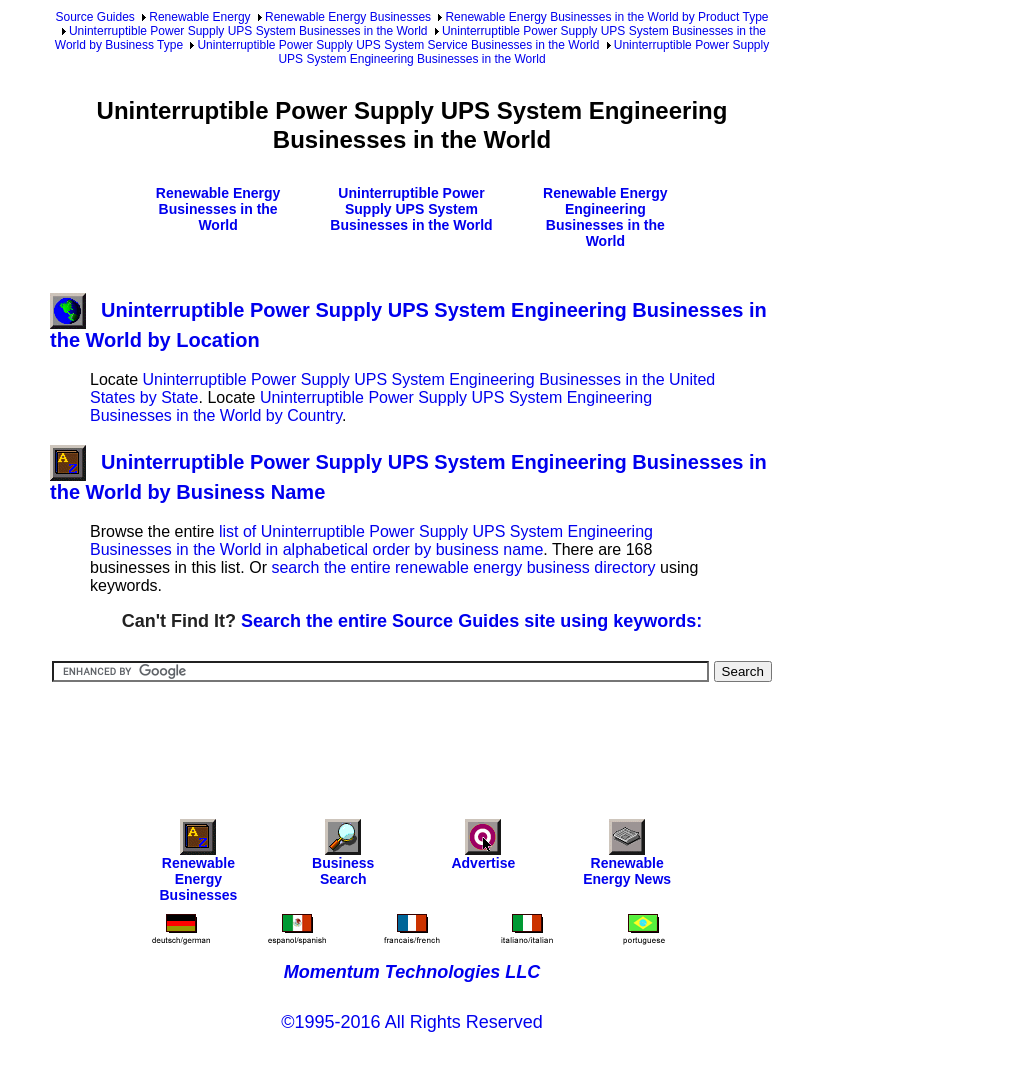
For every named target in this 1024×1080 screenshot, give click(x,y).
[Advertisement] (414, 737)
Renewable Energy (199, 17)
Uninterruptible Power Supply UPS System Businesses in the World (248, 31)
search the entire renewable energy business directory (463, 567)
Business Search (343, 857)
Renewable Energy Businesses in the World (218, 209)
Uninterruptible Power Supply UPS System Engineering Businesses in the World (523, 52)
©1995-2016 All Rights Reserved (411, 1022)
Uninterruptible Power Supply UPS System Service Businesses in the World (398, 45)
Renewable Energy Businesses (348, 17)
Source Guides (94, 17)
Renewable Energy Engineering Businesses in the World (605, 217)
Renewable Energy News (627, 857)
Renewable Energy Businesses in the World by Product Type (606, 17)
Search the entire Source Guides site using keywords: (471, 621)
